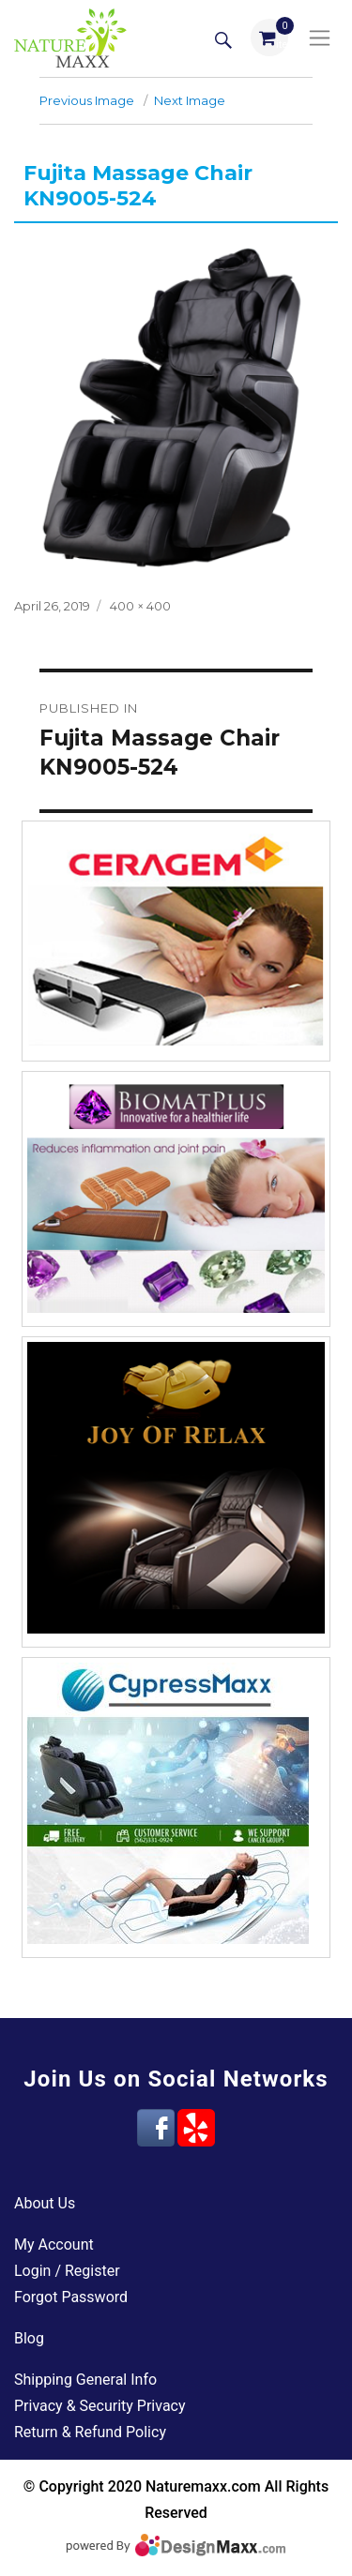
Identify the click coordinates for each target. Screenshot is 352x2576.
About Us (44, 2203)
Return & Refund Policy (90, 2432)
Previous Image (86, 100)
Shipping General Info (85, 2379)
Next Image (189, 100)
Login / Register (67, 2271)
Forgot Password (71, 2297)
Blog (29, 2338)
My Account (54, 2244)
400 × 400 (140, 605)
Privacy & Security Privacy (100, 2406)
